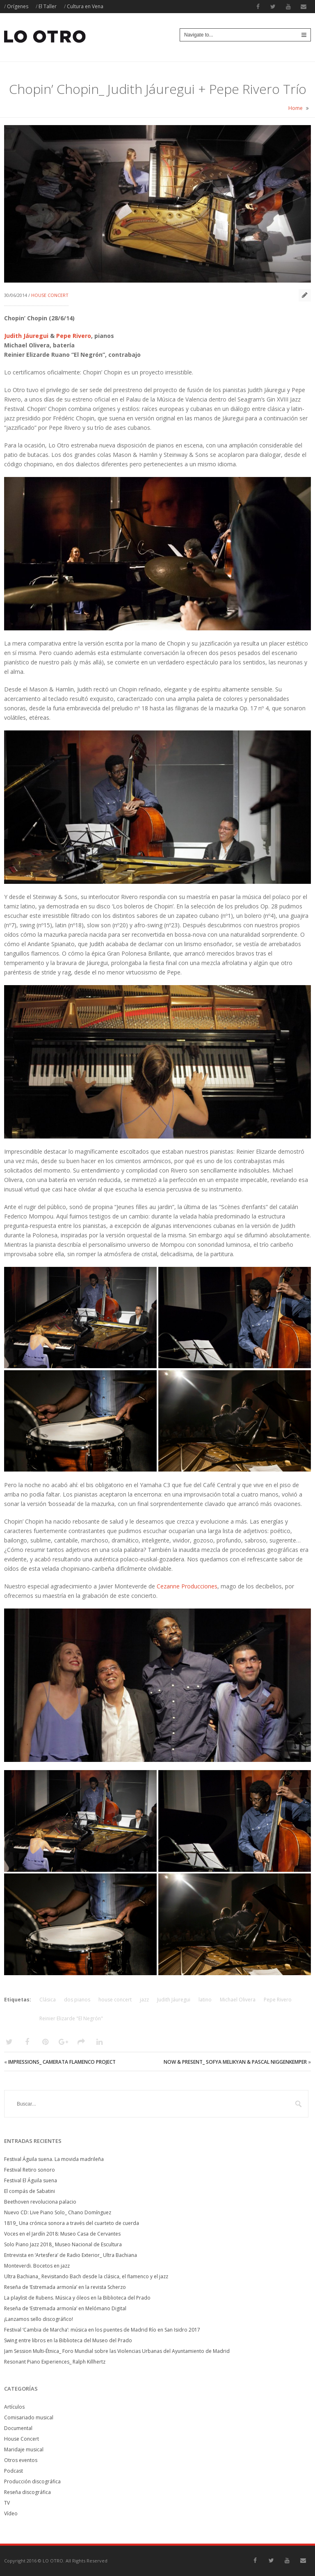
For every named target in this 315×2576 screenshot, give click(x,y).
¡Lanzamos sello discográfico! (38, 2319)
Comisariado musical (28, 2417)
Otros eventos (20, 2460)
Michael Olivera (238, 1999)
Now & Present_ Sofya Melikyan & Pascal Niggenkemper (235, 2061)
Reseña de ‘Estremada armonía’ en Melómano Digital (65, 2308)
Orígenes (17, 6)
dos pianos (77, 1999)
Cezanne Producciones (187, 1586)
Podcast (13, 2470)
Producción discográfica (32, 2481)
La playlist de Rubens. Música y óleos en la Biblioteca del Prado (77, 2297)
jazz (144, 1999)
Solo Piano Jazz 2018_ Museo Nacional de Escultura (63, 2244)
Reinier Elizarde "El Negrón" (71, 2018)
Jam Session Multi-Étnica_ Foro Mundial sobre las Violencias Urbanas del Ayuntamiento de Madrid (117, 2351)
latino (205, 1999)
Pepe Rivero (73, 336)
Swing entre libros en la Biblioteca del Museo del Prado (68, 2340)
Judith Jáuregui (26, 336)
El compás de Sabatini (29, 2191)
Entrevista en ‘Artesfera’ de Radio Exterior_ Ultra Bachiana (70, 2255)
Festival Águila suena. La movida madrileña (54, 2159)
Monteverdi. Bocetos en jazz (37, 2265)
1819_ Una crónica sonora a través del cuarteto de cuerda (71, 2223)
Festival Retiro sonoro (29, 2169)
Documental (18, 2428)
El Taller (48, 6)
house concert (115, 1999)
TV (7, 2502)
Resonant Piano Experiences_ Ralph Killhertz (54, 2361)
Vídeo (11, 2513)
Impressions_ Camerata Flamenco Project (62, 2061)
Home (295, 108)
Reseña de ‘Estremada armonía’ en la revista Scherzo (65, 2287)
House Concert (49, 295)
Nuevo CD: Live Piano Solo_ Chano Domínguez (57, 2212)
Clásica (47, 1999)
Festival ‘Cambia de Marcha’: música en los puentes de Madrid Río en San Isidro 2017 (102, 2329)
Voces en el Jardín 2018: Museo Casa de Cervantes (62, 2233)
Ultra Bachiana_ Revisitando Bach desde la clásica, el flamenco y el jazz (86, 2276)
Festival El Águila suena (30, 2180)
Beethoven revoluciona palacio (40, 2201)
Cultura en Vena (85, 6)
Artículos (14, 2406)
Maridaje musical (23, 2449)
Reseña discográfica (27, 2492)
